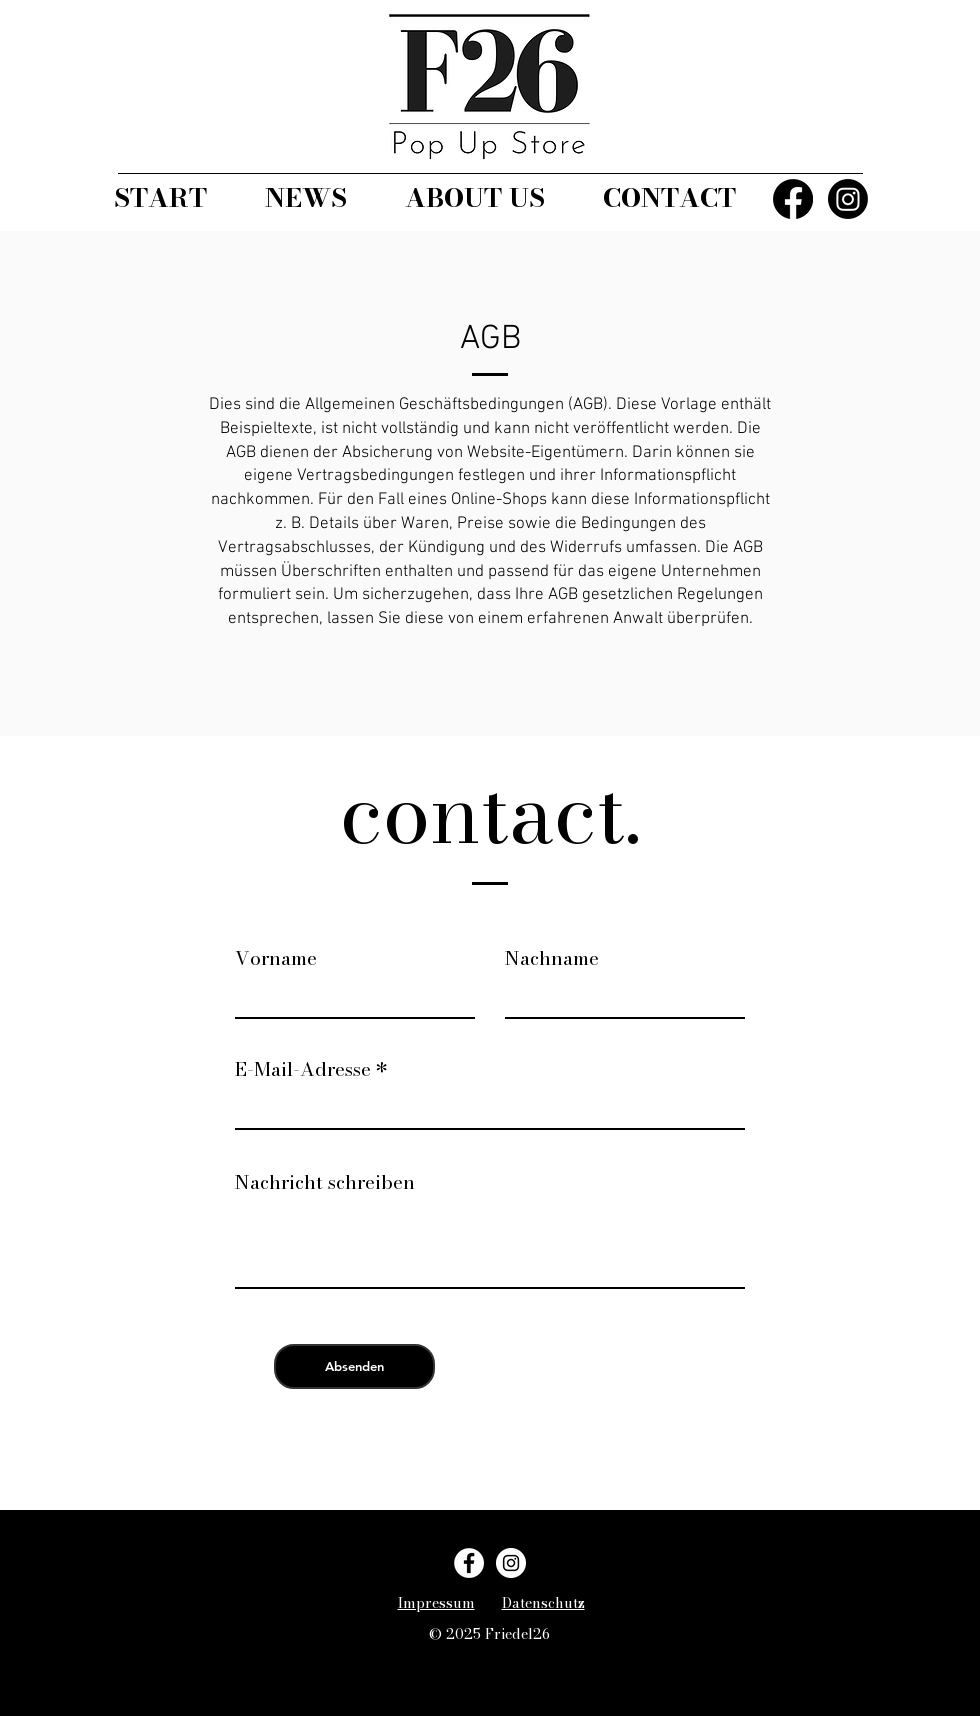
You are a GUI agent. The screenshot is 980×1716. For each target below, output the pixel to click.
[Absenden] (354, 1366)
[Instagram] (848, 199)
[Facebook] (793, 199)
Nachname (552, 958)
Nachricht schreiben (325, 1182)
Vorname (276, 958)
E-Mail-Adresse (303, 1069)
